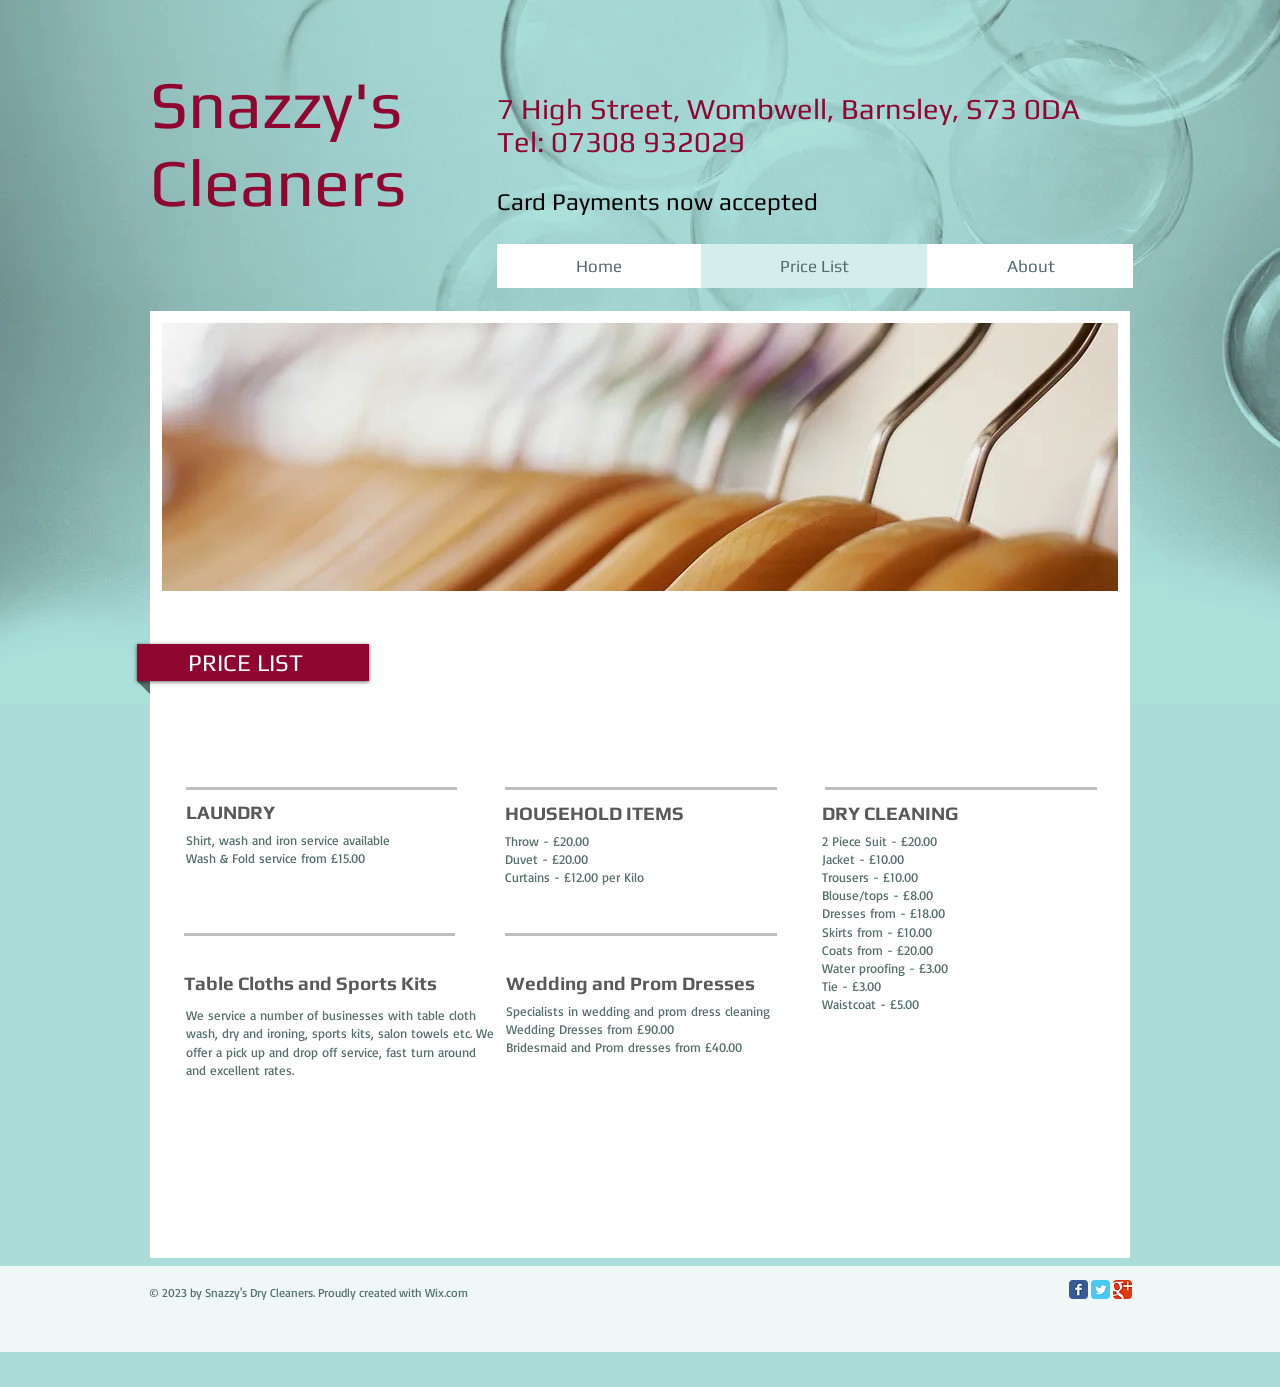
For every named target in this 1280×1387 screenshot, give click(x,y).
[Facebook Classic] (1078, 1289)
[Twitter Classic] (1100, 1289)
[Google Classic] (1122, 1289)
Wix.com (446, 1292)
